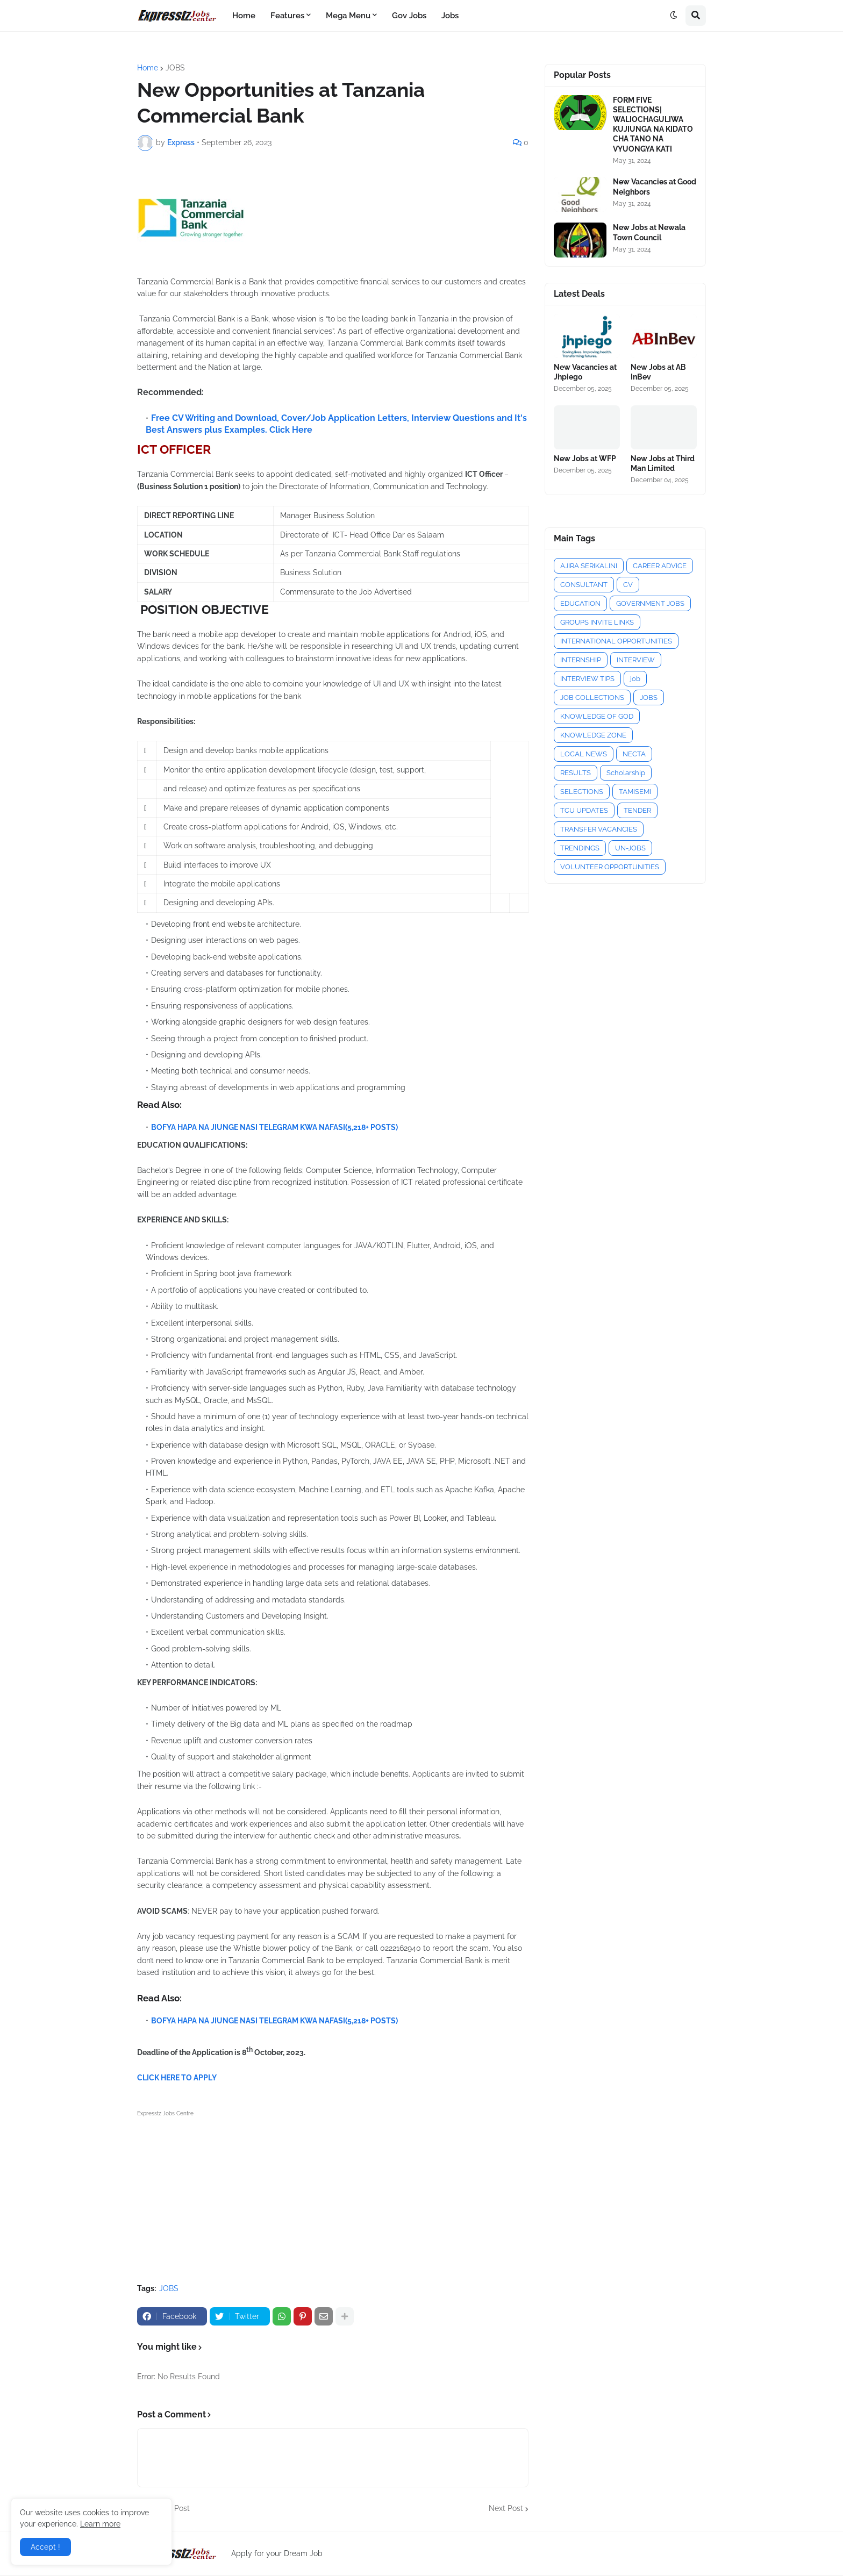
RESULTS (575, 773)
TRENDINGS (579, 848)
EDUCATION (580, 603)
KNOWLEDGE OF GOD (596, 716)
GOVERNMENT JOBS (650, 603)
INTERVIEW (636, 660)
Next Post (506, 2508)
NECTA (634, 754)
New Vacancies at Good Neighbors (654, 186)
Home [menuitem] (243, 15)
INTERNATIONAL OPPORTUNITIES (616, 641)
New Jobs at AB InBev (658, 372)
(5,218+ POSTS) (371, 1127)
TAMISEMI (635, 792)
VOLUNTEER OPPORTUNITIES (609, 867)
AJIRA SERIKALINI (588, 566)
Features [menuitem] (287, 15)
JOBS (175, 67)
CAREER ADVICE (660, 566)
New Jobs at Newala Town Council (649, 232)
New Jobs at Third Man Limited (663, 463)
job (635, 679)
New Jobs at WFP (585, 458)
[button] (673, 15)
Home (147, 67)
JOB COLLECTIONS (592, 697)
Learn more (100, 2524)
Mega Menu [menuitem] (348, 15)
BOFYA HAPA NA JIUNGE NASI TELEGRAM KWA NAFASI (248, 1127)
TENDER (637, 810)
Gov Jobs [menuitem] (409, 15)
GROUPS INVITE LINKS (597, 622)
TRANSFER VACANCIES (598, 829)
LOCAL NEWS (583, 754)
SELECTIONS (581, 792)
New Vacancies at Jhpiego (585, 372)
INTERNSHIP (580, 660)
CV (628, 585)
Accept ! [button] (45, 2547)
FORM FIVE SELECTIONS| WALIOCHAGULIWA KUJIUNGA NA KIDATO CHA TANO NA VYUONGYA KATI (653, 124)
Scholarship (625, 773)
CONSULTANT (584, 585)
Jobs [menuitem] (450, 15)
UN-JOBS (630, 848)
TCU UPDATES (584, 810)
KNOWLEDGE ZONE (593, 735)
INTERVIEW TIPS (587, 679)
